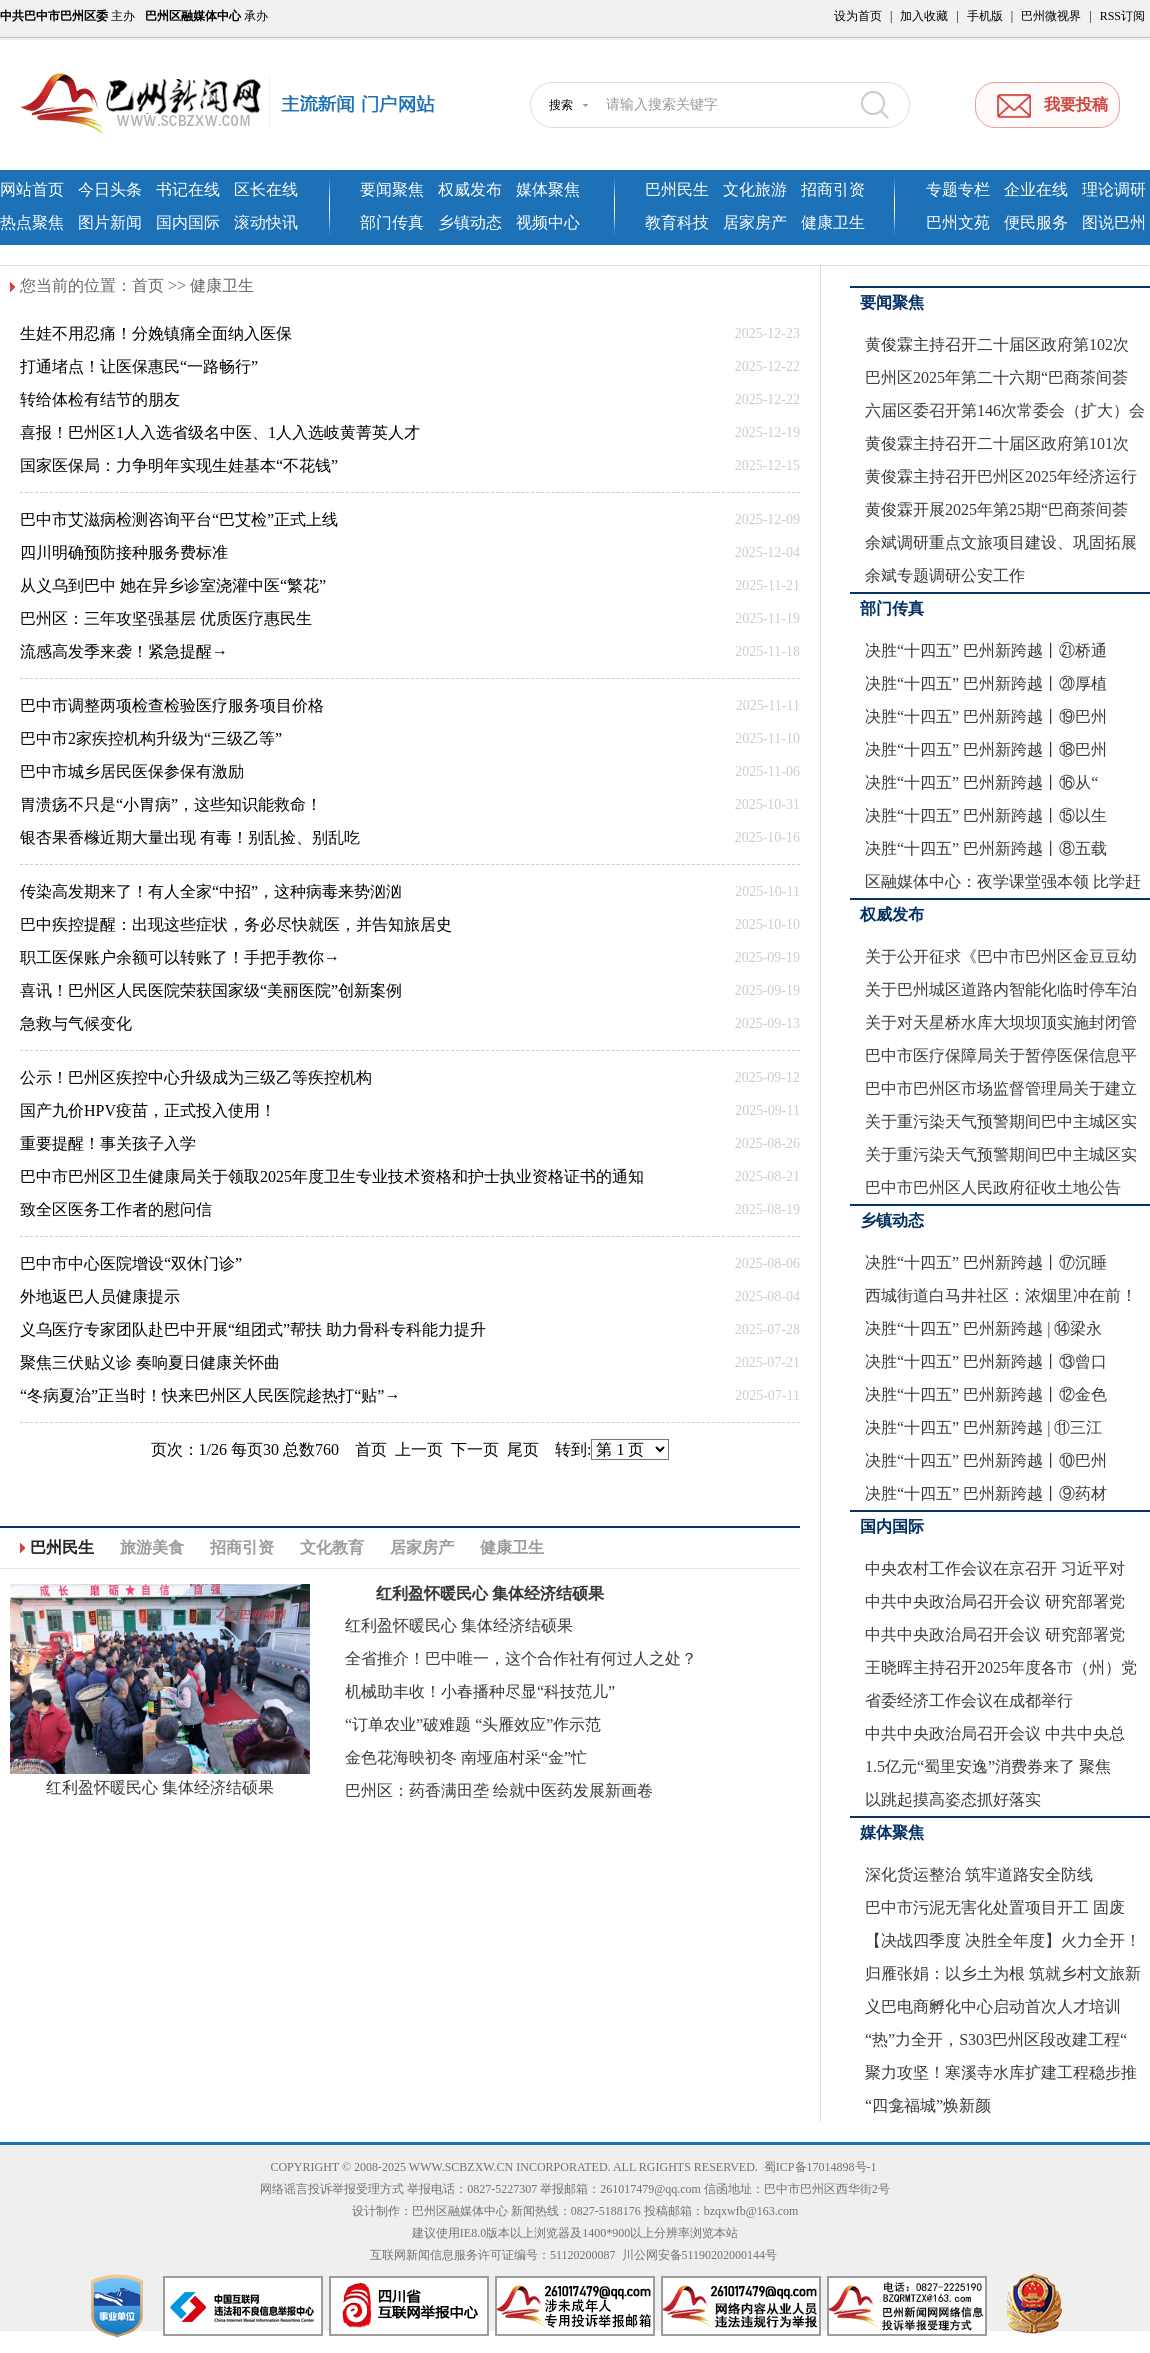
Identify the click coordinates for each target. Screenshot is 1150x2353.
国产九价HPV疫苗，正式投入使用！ (148, 1110)
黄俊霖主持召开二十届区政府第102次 (997, 344)
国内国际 (188, 222)
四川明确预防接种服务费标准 (124, 552)
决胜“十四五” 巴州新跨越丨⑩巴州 (986, 1460)
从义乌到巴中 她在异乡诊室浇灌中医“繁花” (173, 585)
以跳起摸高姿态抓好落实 (953, 1799)
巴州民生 (677, 189)
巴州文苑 (958, 222)
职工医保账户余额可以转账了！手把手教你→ (180, 957)
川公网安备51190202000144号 (700, 2255)
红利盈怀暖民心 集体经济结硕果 (160, 1787)
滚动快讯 (266, 222)
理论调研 (1114, 189)
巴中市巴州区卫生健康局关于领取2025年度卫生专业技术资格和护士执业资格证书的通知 (332, 1176)
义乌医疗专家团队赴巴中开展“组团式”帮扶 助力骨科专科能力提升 (253, 1329)
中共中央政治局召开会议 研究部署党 (995, 1601)
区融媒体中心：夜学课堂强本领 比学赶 (1003, 881)
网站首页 (32, 189)
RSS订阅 (1122, 16)
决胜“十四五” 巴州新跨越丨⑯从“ (981, 782)
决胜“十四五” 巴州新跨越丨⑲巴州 (986, 716)
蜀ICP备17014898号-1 (820, 2167)
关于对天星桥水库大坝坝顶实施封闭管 (1001, 1022)
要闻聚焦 (392, 189)
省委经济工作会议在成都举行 (969, 1700)
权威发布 (470, 189)
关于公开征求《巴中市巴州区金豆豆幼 (1001, 956)
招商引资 (833, 189)
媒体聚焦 (548, 189)
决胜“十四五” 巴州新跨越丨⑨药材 (986, 1493)
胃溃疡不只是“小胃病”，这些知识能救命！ (171, 804)
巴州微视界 (1051, 16)
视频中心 (548, 222)
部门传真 (392, 222)
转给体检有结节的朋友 (100, 399)
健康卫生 (833, 222)
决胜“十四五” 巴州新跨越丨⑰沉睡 (986, 1262)
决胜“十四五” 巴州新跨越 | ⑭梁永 (983, 1328)
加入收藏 (924, 16)
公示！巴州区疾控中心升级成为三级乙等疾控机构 (196, 1077)
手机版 (985, 16)
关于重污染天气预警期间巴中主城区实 (1001, 1121)
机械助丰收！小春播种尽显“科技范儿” (480, 1691)
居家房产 (755, 222)
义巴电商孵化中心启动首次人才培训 (993, 2006)
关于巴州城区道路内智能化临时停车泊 (1001, 989)
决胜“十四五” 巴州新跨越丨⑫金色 (986, 1394)
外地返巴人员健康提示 (100, 1296)
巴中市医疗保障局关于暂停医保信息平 (1001, 1055)
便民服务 (1036, 222)
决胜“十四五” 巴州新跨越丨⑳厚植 (986, 683)
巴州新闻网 (245, 105)
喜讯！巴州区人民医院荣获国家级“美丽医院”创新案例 (211, 990)
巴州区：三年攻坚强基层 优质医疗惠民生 (166, 618)
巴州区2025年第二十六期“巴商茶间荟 (996, 377)
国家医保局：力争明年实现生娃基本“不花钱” (179, 465)
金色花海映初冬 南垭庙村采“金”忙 (466, 1757)
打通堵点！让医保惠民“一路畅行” (139, 366)
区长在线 (266, 189)
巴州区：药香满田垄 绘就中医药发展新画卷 (499, 1790)
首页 (148, 285)
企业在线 (1036, 189)
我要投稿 (1076, 104)
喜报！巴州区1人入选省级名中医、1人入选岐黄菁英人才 (220, 432)
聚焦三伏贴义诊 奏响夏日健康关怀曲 (150, 1362)
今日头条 (110, 189)
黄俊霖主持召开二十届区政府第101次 (997, 443)
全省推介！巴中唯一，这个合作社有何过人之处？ (521, 1658)
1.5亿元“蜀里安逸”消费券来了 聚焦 (988, 1766)
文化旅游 (755, 189)
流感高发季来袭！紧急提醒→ (124, 651)
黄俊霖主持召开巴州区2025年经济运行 (1001, 476)
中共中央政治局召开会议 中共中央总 (995, 1733)
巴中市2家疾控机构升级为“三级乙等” (151, 738)
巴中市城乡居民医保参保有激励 (132, 771)
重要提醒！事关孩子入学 (108, 1143)
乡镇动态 (470, 222)
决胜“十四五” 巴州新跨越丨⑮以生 (986, 815)
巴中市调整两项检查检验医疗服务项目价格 (172, 705)
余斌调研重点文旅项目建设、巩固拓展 (1001, 542)
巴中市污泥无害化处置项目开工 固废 (995, 1907)
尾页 (523, 1449)
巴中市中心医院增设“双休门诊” (131, 1263)
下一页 (475, 1449)
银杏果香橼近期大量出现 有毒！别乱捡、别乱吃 (190, 837)
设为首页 (858, 16)
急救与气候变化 (76, 1023)
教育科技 (677, 222)
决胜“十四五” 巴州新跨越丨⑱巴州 (986, 749)
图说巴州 (1114, 222)
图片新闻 (110, 222)
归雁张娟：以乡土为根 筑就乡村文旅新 (1003, 1973)
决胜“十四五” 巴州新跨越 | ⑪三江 (983, 1427)
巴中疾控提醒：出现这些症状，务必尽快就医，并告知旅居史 (236, 924)
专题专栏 (958, 189)
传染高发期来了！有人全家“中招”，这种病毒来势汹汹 (211, 891)
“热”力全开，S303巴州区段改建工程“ (996, 2039)
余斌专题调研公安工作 (945, 575)
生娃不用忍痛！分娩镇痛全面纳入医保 (156, 333)
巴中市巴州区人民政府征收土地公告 (993, 1187)
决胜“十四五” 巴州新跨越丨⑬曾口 (986, 1361)
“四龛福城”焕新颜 (928, 2105)
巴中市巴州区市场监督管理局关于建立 (1001, 1088)
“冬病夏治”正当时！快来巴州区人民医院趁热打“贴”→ (210, 1395)
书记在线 (188, 189)
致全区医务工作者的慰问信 (116, 1209)
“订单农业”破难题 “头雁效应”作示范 (473, 1724)
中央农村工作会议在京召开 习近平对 (995, 1568)
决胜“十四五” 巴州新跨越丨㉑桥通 (986, 650)
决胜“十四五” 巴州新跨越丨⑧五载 (986, 848)
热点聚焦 (32, 222)
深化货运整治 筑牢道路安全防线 (979, 1874)
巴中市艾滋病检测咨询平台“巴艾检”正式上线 (179, 519)
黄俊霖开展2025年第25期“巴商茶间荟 (996, 509)
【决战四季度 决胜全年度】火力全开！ (1003, 1940)
